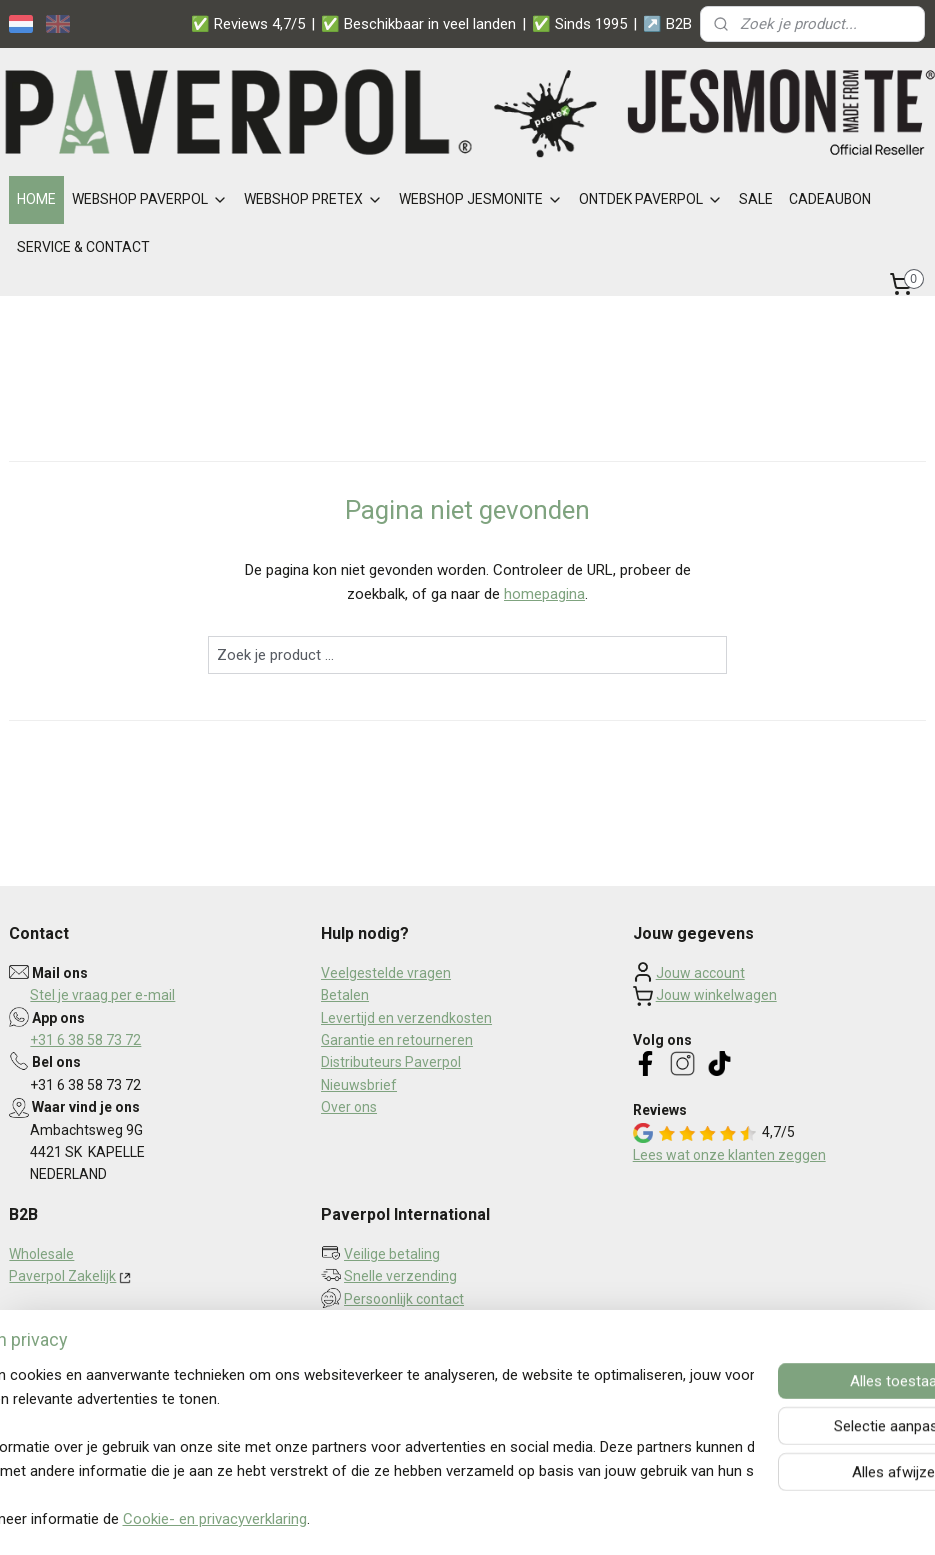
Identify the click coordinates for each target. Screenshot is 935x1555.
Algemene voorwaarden (85, 1366)
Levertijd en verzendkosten (406, 1018)
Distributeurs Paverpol (391, 1062)
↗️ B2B (667, 24)
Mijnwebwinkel (697, 1518)
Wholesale (41, 1254)
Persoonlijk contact (404, 1299)
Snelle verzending (400, 1276)
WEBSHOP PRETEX (313, 199)
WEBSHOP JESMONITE (481, 199)
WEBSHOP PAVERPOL (150, 199)
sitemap (417, 1518)
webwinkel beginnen (528, 1518)
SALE (756, 199)
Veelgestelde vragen (386, 973)
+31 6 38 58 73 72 (85, 1040)
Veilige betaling (392, 1254)
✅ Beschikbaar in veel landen (418, 24)
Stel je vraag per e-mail (102, 995)
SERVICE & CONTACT (83, 247)
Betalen (345, 995)
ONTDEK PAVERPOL (651, 199)
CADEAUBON (830, 199)
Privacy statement (67, 1343)
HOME (36, 199)
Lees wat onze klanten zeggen (729, 1155)
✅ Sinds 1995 (579, 24)
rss (456, 1518)
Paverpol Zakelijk (62, 1276)
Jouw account (700, 973)
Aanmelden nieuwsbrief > (420, 1349)
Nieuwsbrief (359, 1085)
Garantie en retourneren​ (397, 1040)
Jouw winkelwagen (716, 995)
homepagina (544, 594)
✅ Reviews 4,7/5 (248, 24)
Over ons (349, 1107)
